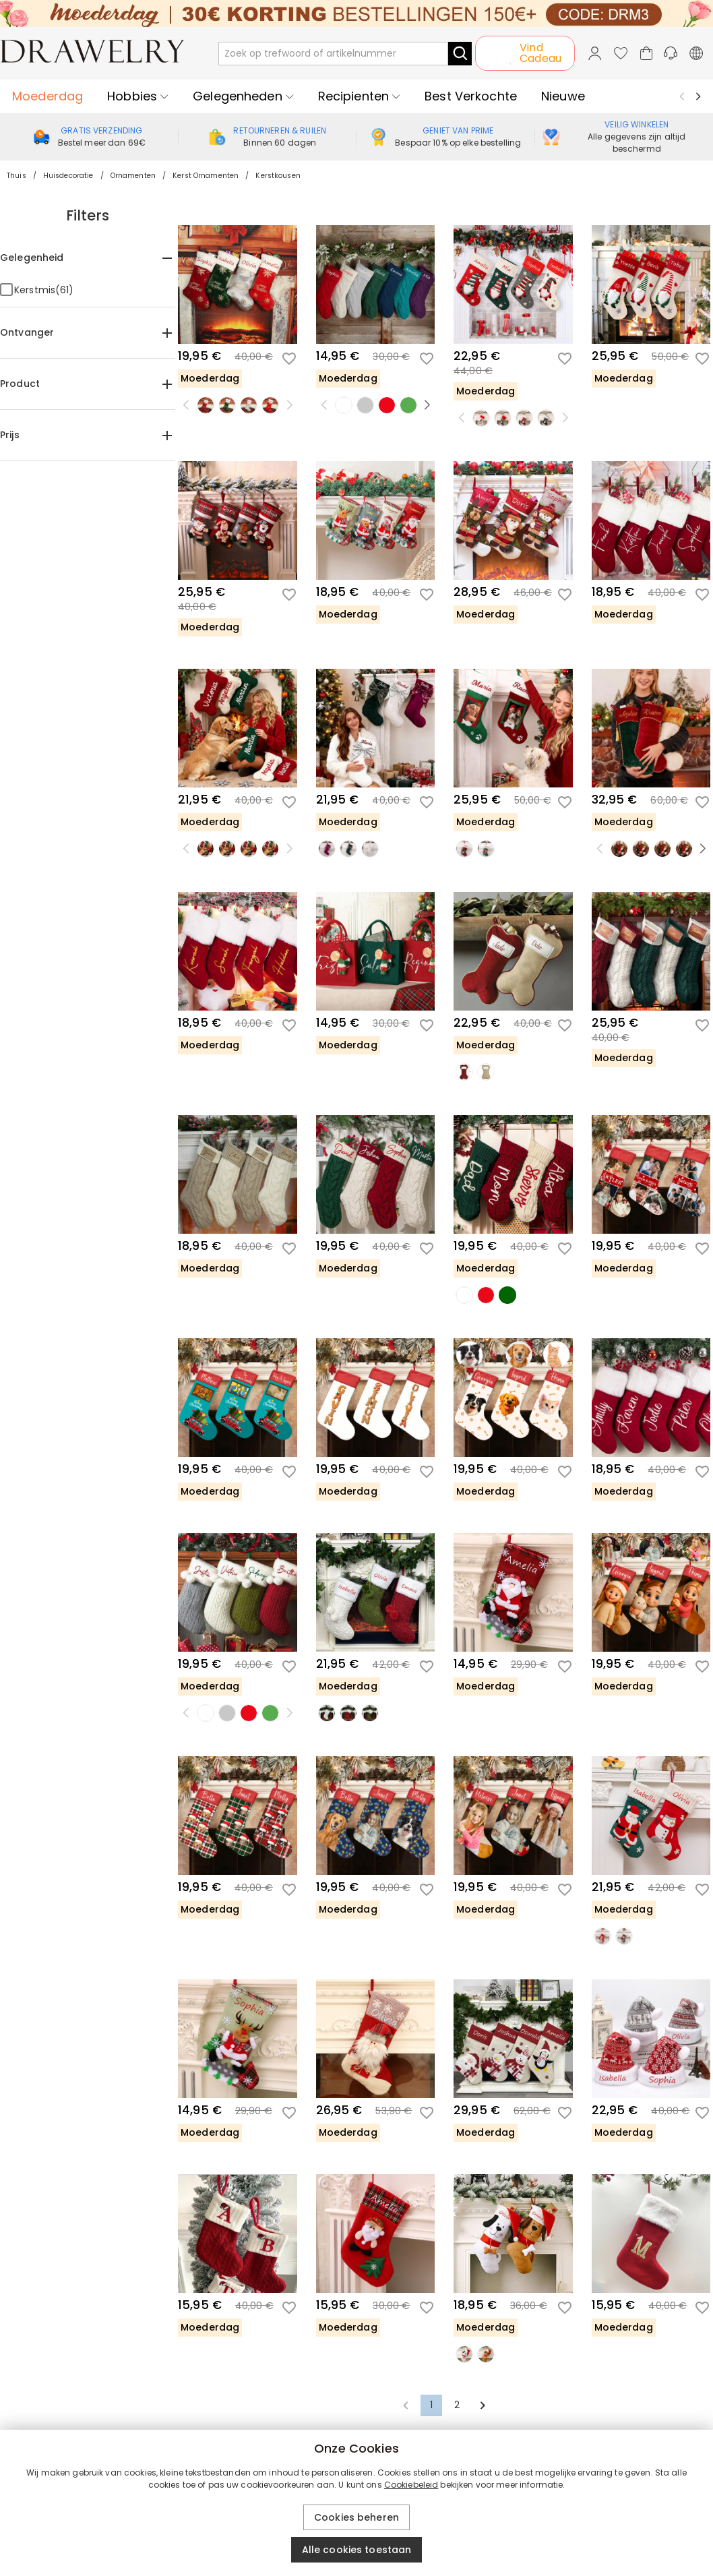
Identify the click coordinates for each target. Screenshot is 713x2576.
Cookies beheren (356, 2517)
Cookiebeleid (411, 2484)
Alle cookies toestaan (357, 2549)
